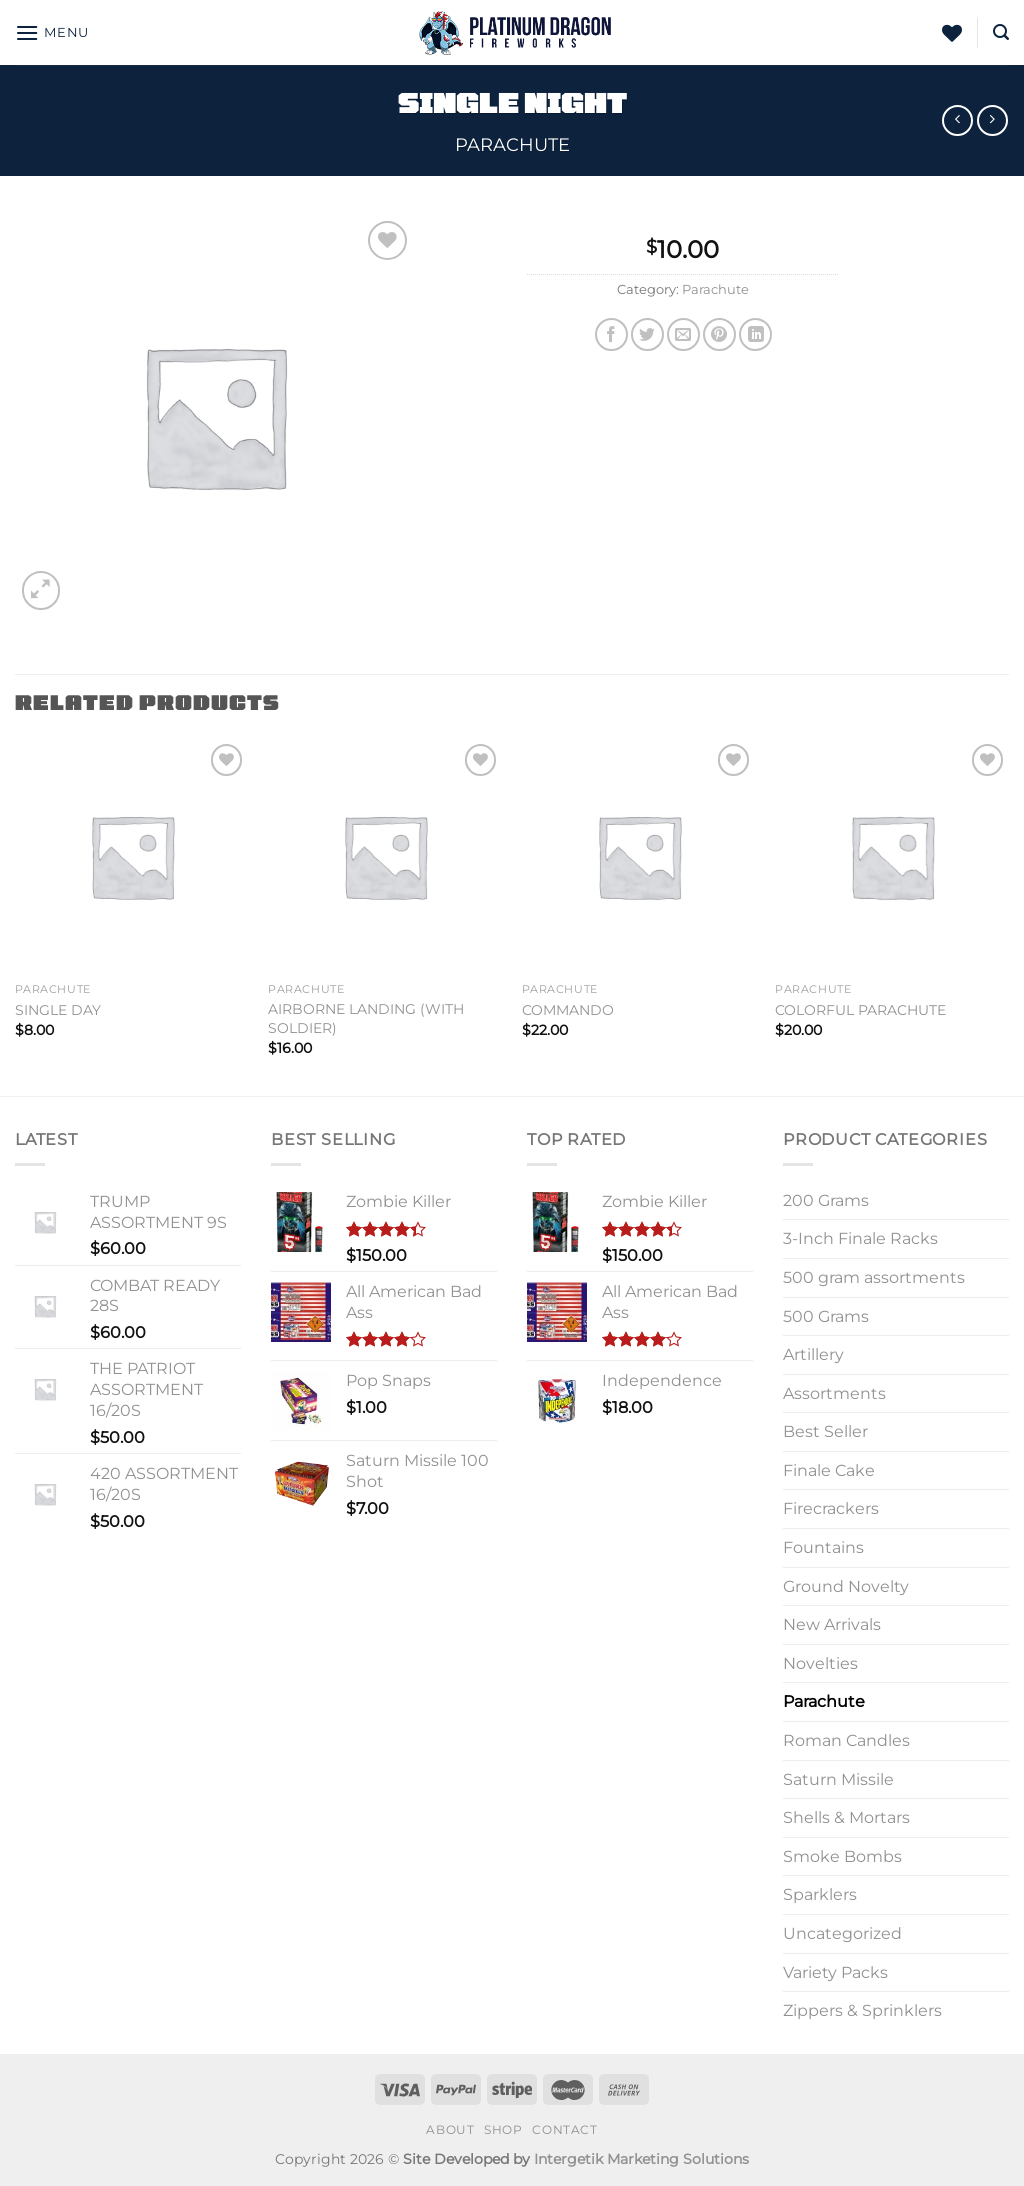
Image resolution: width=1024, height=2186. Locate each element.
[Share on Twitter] (647, 334)
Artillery (813, 1354)
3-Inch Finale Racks (860, 1238)
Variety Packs (835, 1972)
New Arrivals (832, 1624)
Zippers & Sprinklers (862, 2010)
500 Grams (826, 1316)
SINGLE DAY (58, 1010)
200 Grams (826, 1200)
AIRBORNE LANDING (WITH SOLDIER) (366, 1018)
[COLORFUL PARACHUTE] (892, 856)
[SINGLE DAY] (132, 856)
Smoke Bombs (842, 1856)
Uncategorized (842, 1933)
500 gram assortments (874, 1277)
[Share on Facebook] (611, 334)
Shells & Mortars (846, 1817)
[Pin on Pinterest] (719, 334)
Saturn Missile (838, 1779)
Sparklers (820, 1894)
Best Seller (825, 1431)
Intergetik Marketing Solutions (641, 2159)
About (450, 2129)
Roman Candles (846, 1740)
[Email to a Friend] (683, 334)
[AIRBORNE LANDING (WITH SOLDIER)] (385, 856)
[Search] (1001, 32)
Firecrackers (831, 1508)
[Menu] (52, 32)
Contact (564, 2129)
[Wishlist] (952, 33)
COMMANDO (568, 1010)
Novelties (820, 1663)
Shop (503, 2129)
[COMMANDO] (639, 856)
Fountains (823, 1547)
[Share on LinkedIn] (755, 334)
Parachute (512, 144)
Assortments (834, 1393)
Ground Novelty (846, 1586)
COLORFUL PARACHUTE (860, 1010)
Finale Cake (829, 1470)
